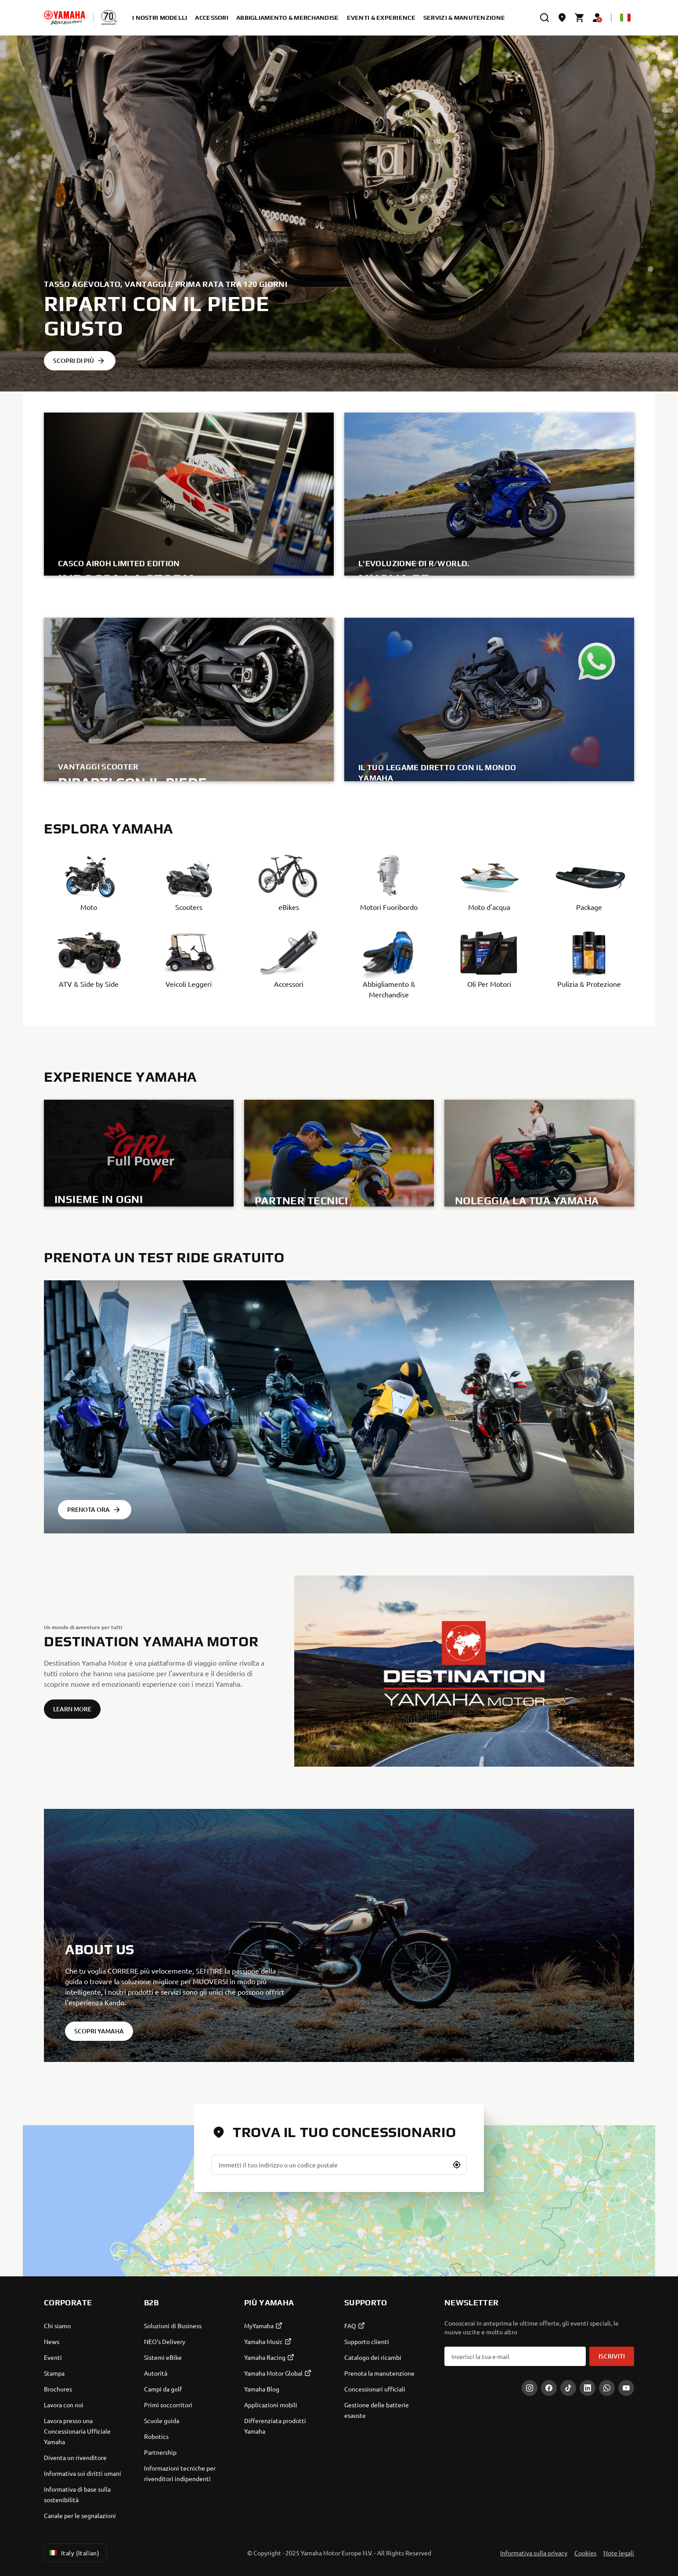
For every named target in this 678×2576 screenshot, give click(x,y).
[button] (456, 2164)
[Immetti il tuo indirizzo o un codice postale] (339, 2164)
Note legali (618, 2553)
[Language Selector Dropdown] (625, 17)
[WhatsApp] (607, 2388)
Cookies (585, 2553)
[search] (544, 17)
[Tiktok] (568, 2388)
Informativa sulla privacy (533, 2553)
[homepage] (64, 17)
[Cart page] (579, 17)
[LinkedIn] (587, 2388)
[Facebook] (549, 2388)
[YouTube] (626, 2388)
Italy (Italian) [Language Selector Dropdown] (73, 2552)
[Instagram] (529, 2388)
